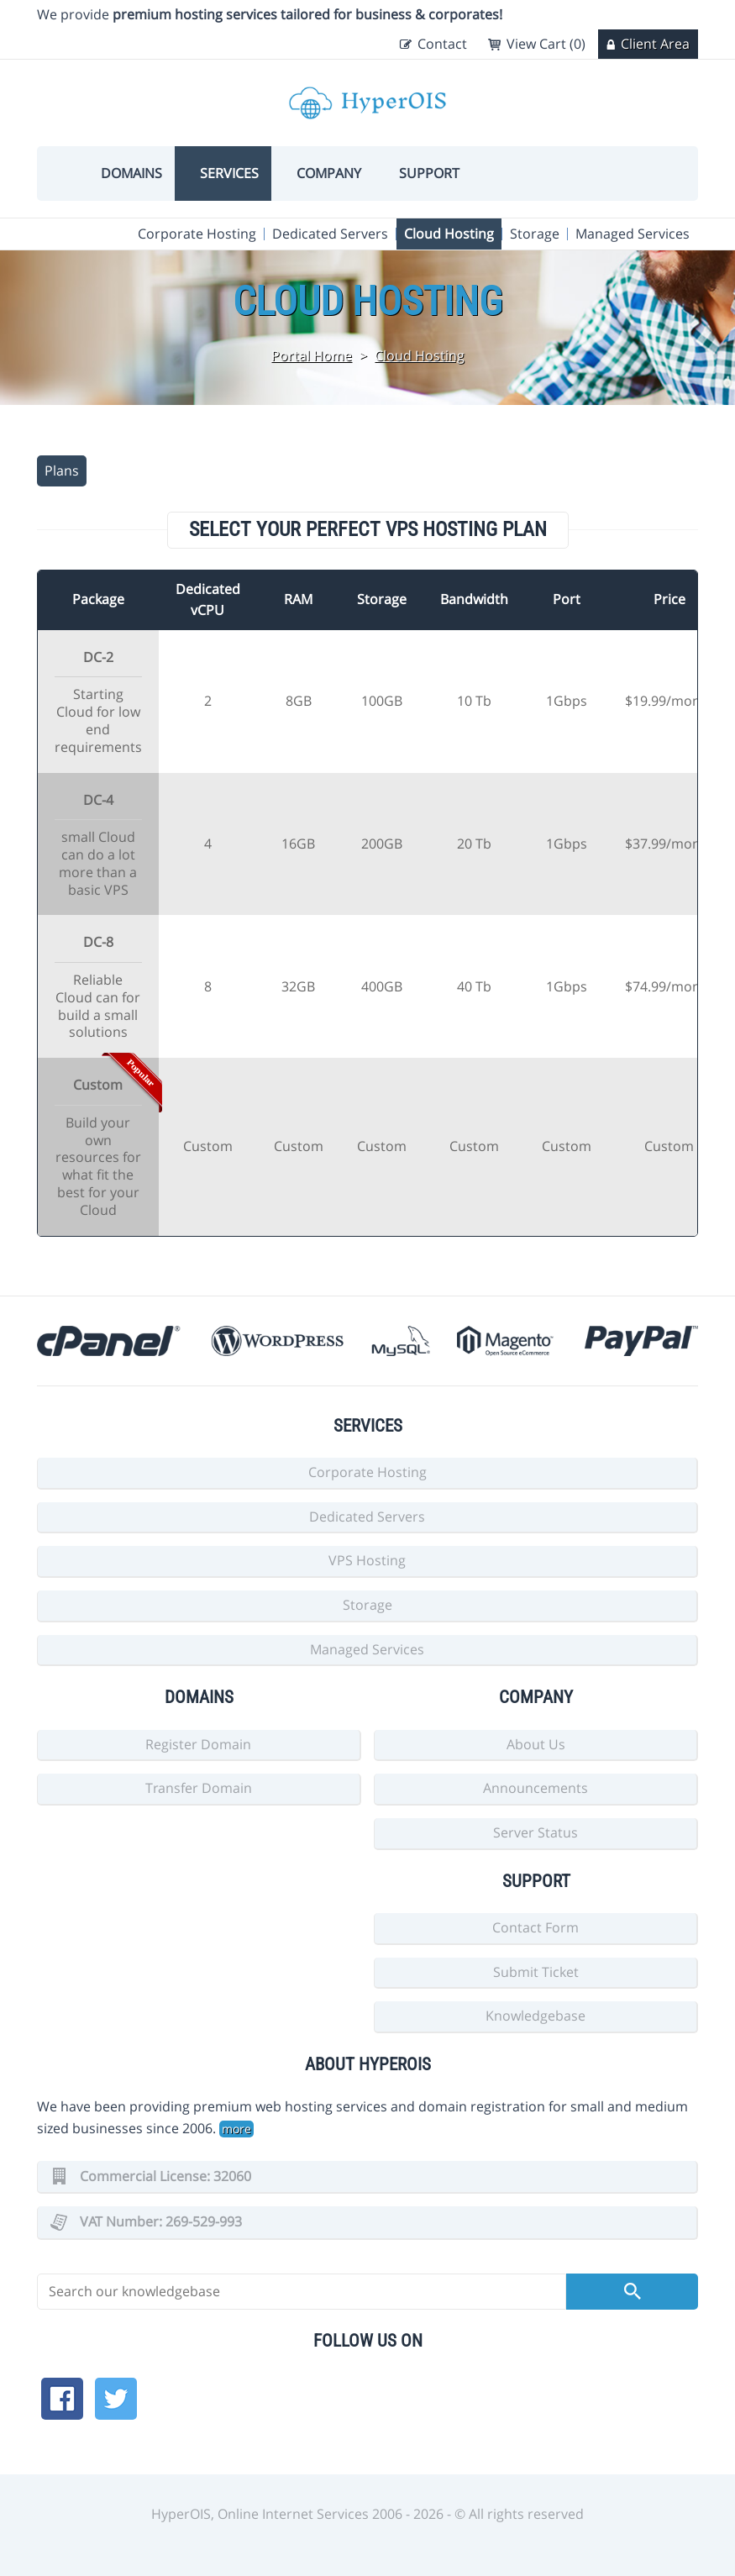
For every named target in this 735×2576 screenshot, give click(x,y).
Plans (62, 470)
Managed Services (632, 233)
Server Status (535, 1832)
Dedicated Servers (330, 233)
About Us (536, 1744)
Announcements (535, 1788)
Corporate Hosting (197, 233)
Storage (534, 233)
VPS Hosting (367, 1560)
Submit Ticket (536, 1972)
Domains (131, 173)
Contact (442, 43)
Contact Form (535, 1927)
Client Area (655, 43)
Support (429, 173)
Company (329, 173)
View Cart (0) (546, 43)
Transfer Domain (198, 1788)
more (236, 2129)
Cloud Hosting (449, 233)
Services (229, 173)
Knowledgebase (535, 2015)
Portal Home (311, 355)
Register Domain (198, 1744)
